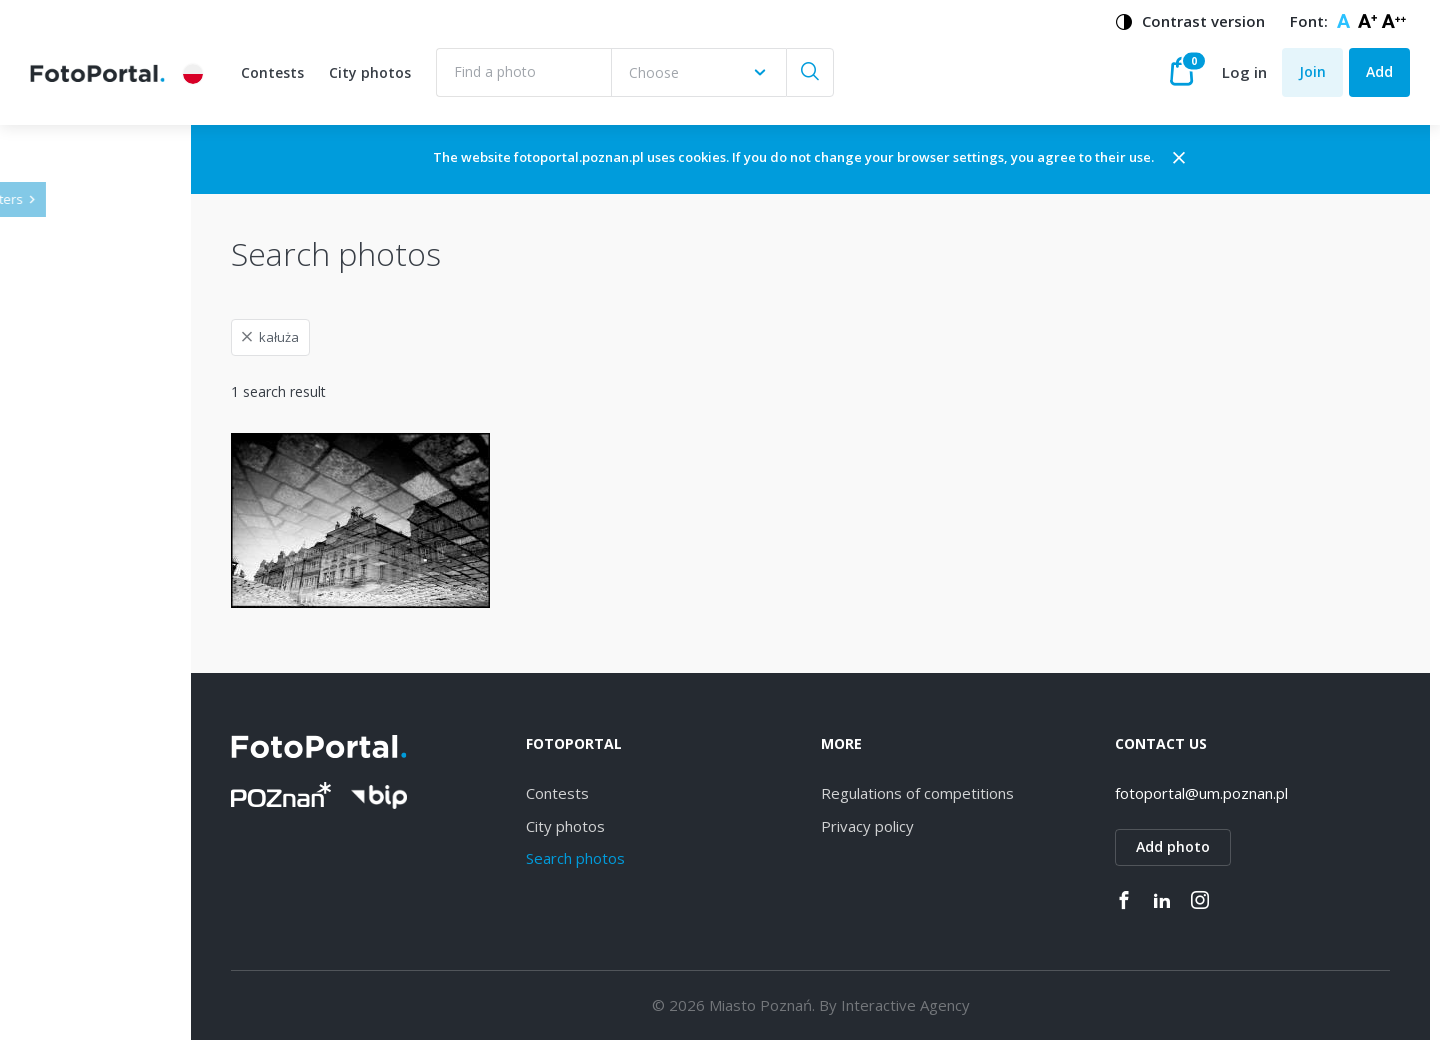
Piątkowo (92, 1011)
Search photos (672, 858)
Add (1379, 71)
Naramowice (103, 733)
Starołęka (93, 768)
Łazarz (83, 837)
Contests (272, 72)
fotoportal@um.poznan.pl (1234, 793)
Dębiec (84, 664)
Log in (1244, 72)
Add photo (1206, 846)
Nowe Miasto (106, 976)
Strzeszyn (93, 802)
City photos (370, 72)
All (69, 560)
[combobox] (698, 72)
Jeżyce (82, 594)
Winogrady (96, 698)
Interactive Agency (969, 1005)
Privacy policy (931, 826)
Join (1312, 71)
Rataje (83, 872)
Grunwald (92, 907)
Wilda (79, 629)
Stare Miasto (103, 941)
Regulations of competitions (981, 793)
